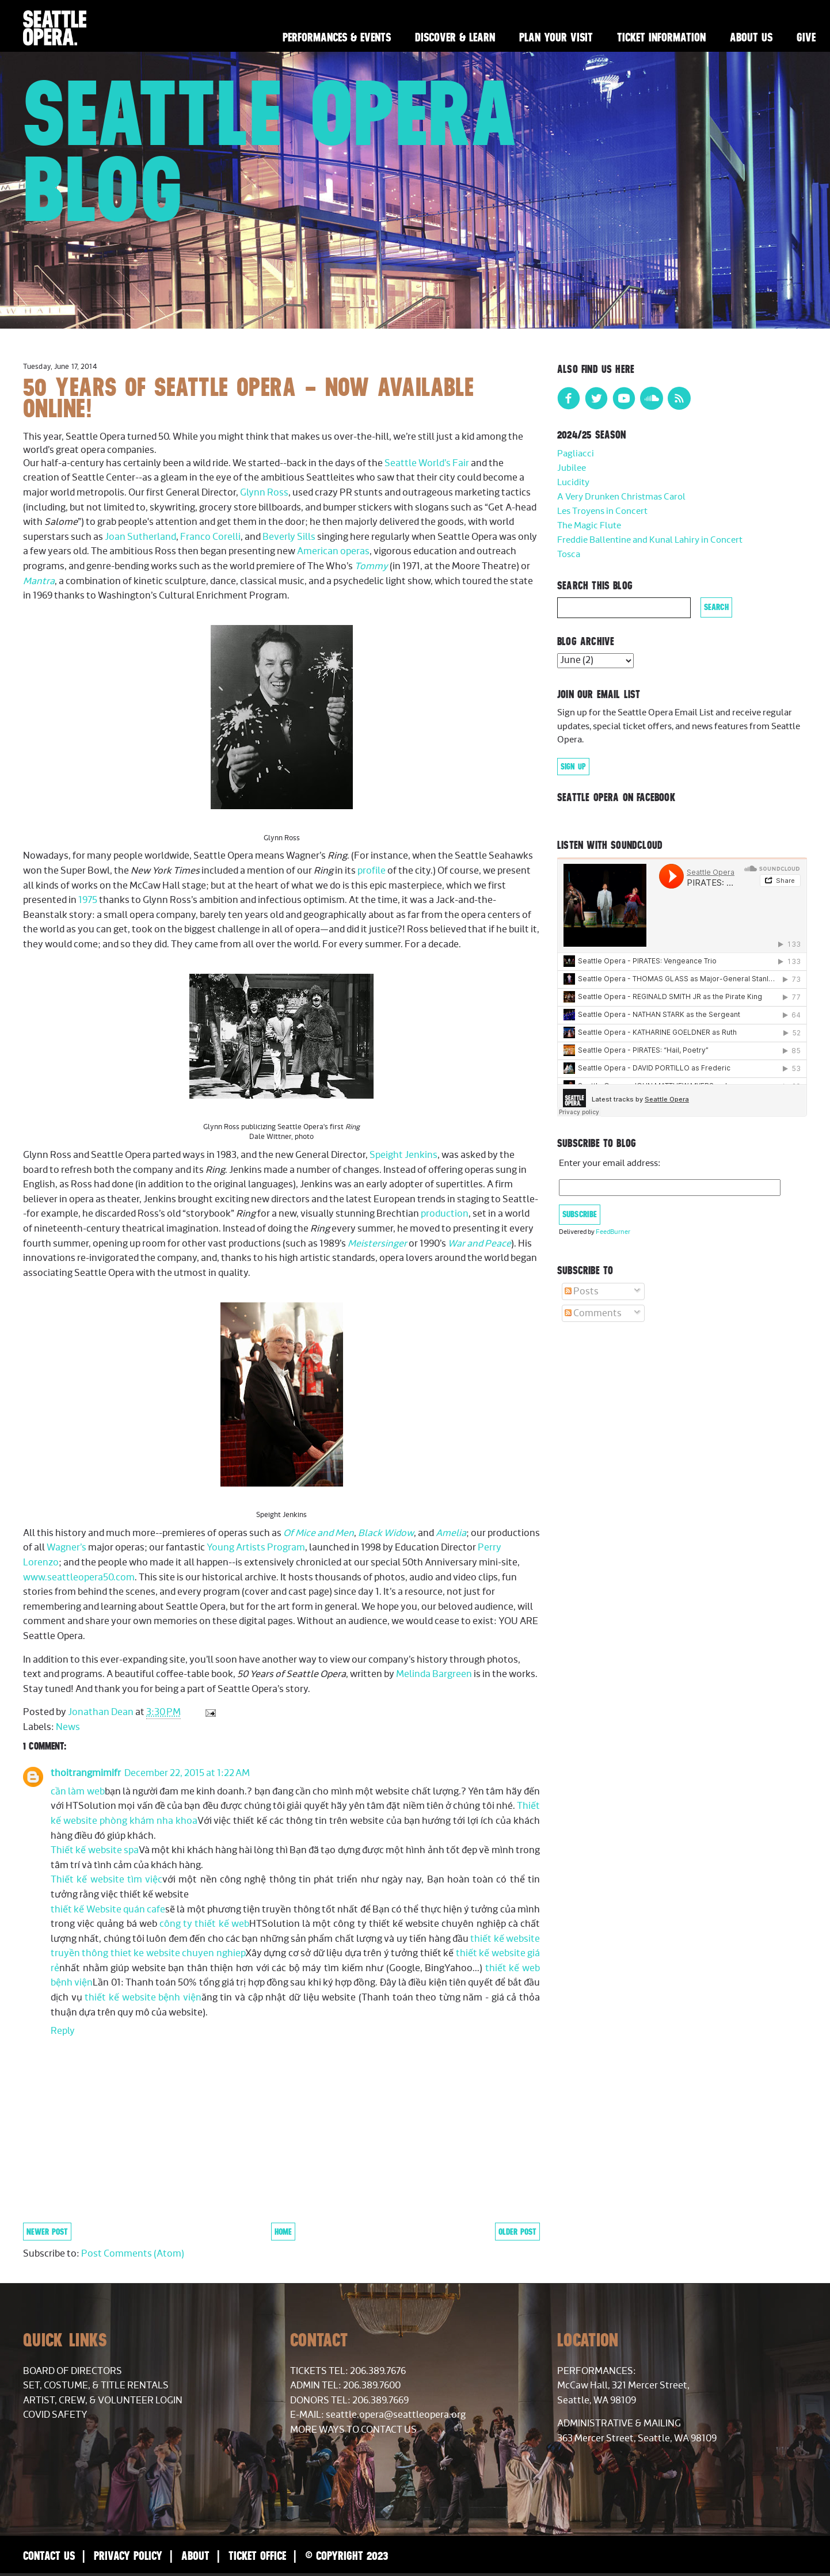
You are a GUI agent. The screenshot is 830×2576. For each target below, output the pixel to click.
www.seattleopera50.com (79, 1577)
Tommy (371, 566)
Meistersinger (377, 1243)
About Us (751, 37)
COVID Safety (55, 2415)
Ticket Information (661, 37)
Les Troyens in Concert (602, 511)
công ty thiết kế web (204, 1924)
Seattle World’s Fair (427, 463)
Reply (63, 2031)
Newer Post (47, 2231)
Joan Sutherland (140, 537)
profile (371, 870)
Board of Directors (72, 2371)
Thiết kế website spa (95, 1850)
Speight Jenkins (403, 1155)
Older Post (517, 2231)
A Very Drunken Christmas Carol (621, 497)
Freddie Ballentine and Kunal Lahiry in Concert (650, 540)
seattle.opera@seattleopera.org (396, 2415)
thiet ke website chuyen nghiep (178, 1953)
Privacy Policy (128, 2555)
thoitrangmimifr (86, 1773)
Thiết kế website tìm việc (106, 1879)
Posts (582, 1291)
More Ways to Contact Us (353, 2429)
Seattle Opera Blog (270, 151)
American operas (333, 551)
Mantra (39, 581)
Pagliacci (575, 454)
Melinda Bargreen (434, 1674)
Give (806, 37)
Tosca (568, 554)
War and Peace (479, 1243)
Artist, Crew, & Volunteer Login (102, 2400)
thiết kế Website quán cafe (108, 1909)
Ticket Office (257, 2555)
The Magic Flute (589, 526)
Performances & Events (337, 37)
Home (283, 2231)
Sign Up (573, 766)
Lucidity (573, 483)
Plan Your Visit (556, 37)
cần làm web (78, 1791)
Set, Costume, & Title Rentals (96, 2385)
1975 (87, 900)
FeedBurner (613, 1232)
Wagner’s (66, 1547)
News (68, 1727)
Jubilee (571, 468)
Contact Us (49, 2555)
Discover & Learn (455, 37)
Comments (593, 1313)
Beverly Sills (288, 537)
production (445, 1213)
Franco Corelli (210, 537)
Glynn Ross (264, 492)
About (195, 2555)
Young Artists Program (256, 1547)
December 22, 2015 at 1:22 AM (187, 1773)
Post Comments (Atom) (132, 2253)
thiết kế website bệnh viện (143, 1997)
